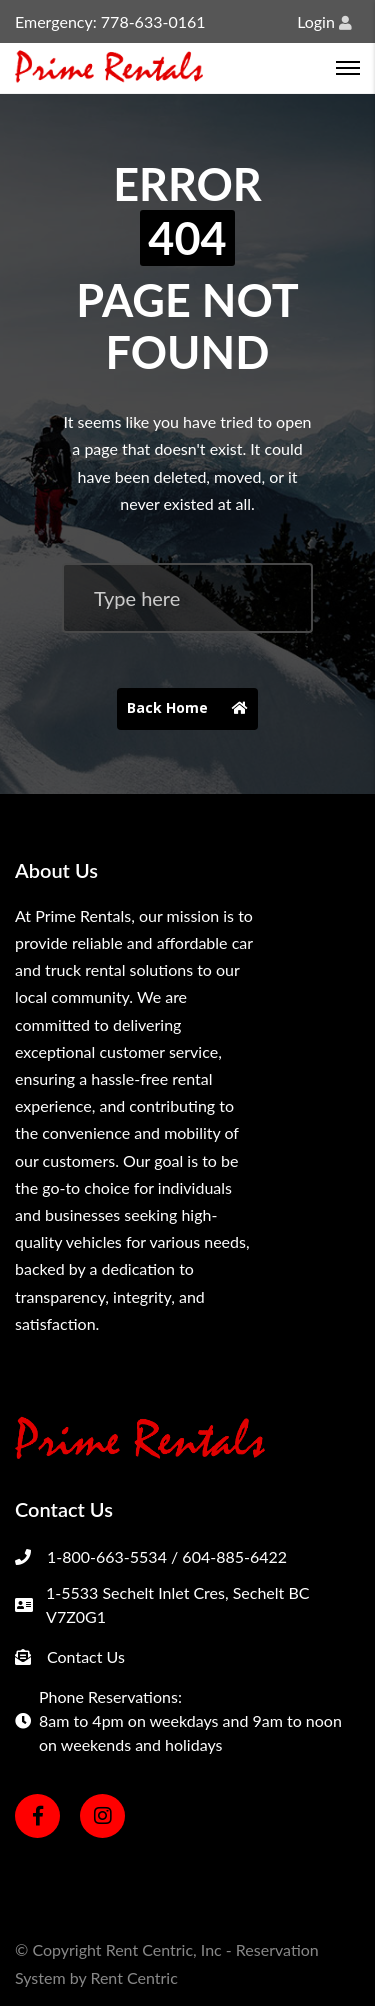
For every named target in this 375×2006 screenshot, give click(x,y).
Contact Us (86, 1656)
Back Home (192, 709)
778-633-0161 (153, 21)
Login (324, 21)
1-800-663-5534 (107, 1556)
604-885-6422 (234, 1556)
